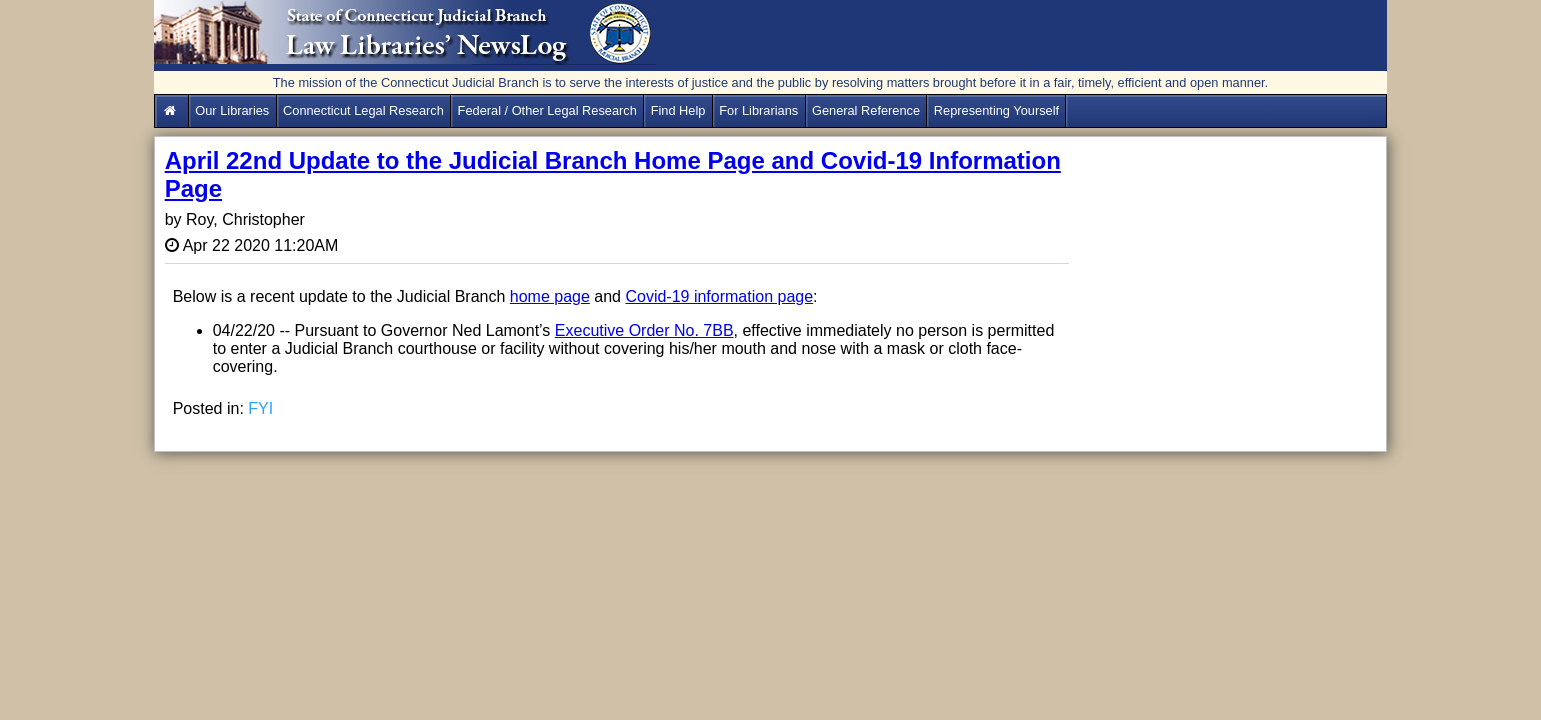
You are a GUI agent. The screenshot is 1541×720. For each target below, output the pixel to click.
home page (550, 296)
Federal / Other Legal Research (547, 110)
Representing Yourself (996, 110)
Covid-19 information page (719, 296)
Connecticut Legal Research (363, 110)
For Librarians (758, 110)
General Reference (866, 110)
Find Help (678, 110)
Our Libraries (232, 110)
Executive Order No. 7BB (644, 330)
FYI (260, 408)
